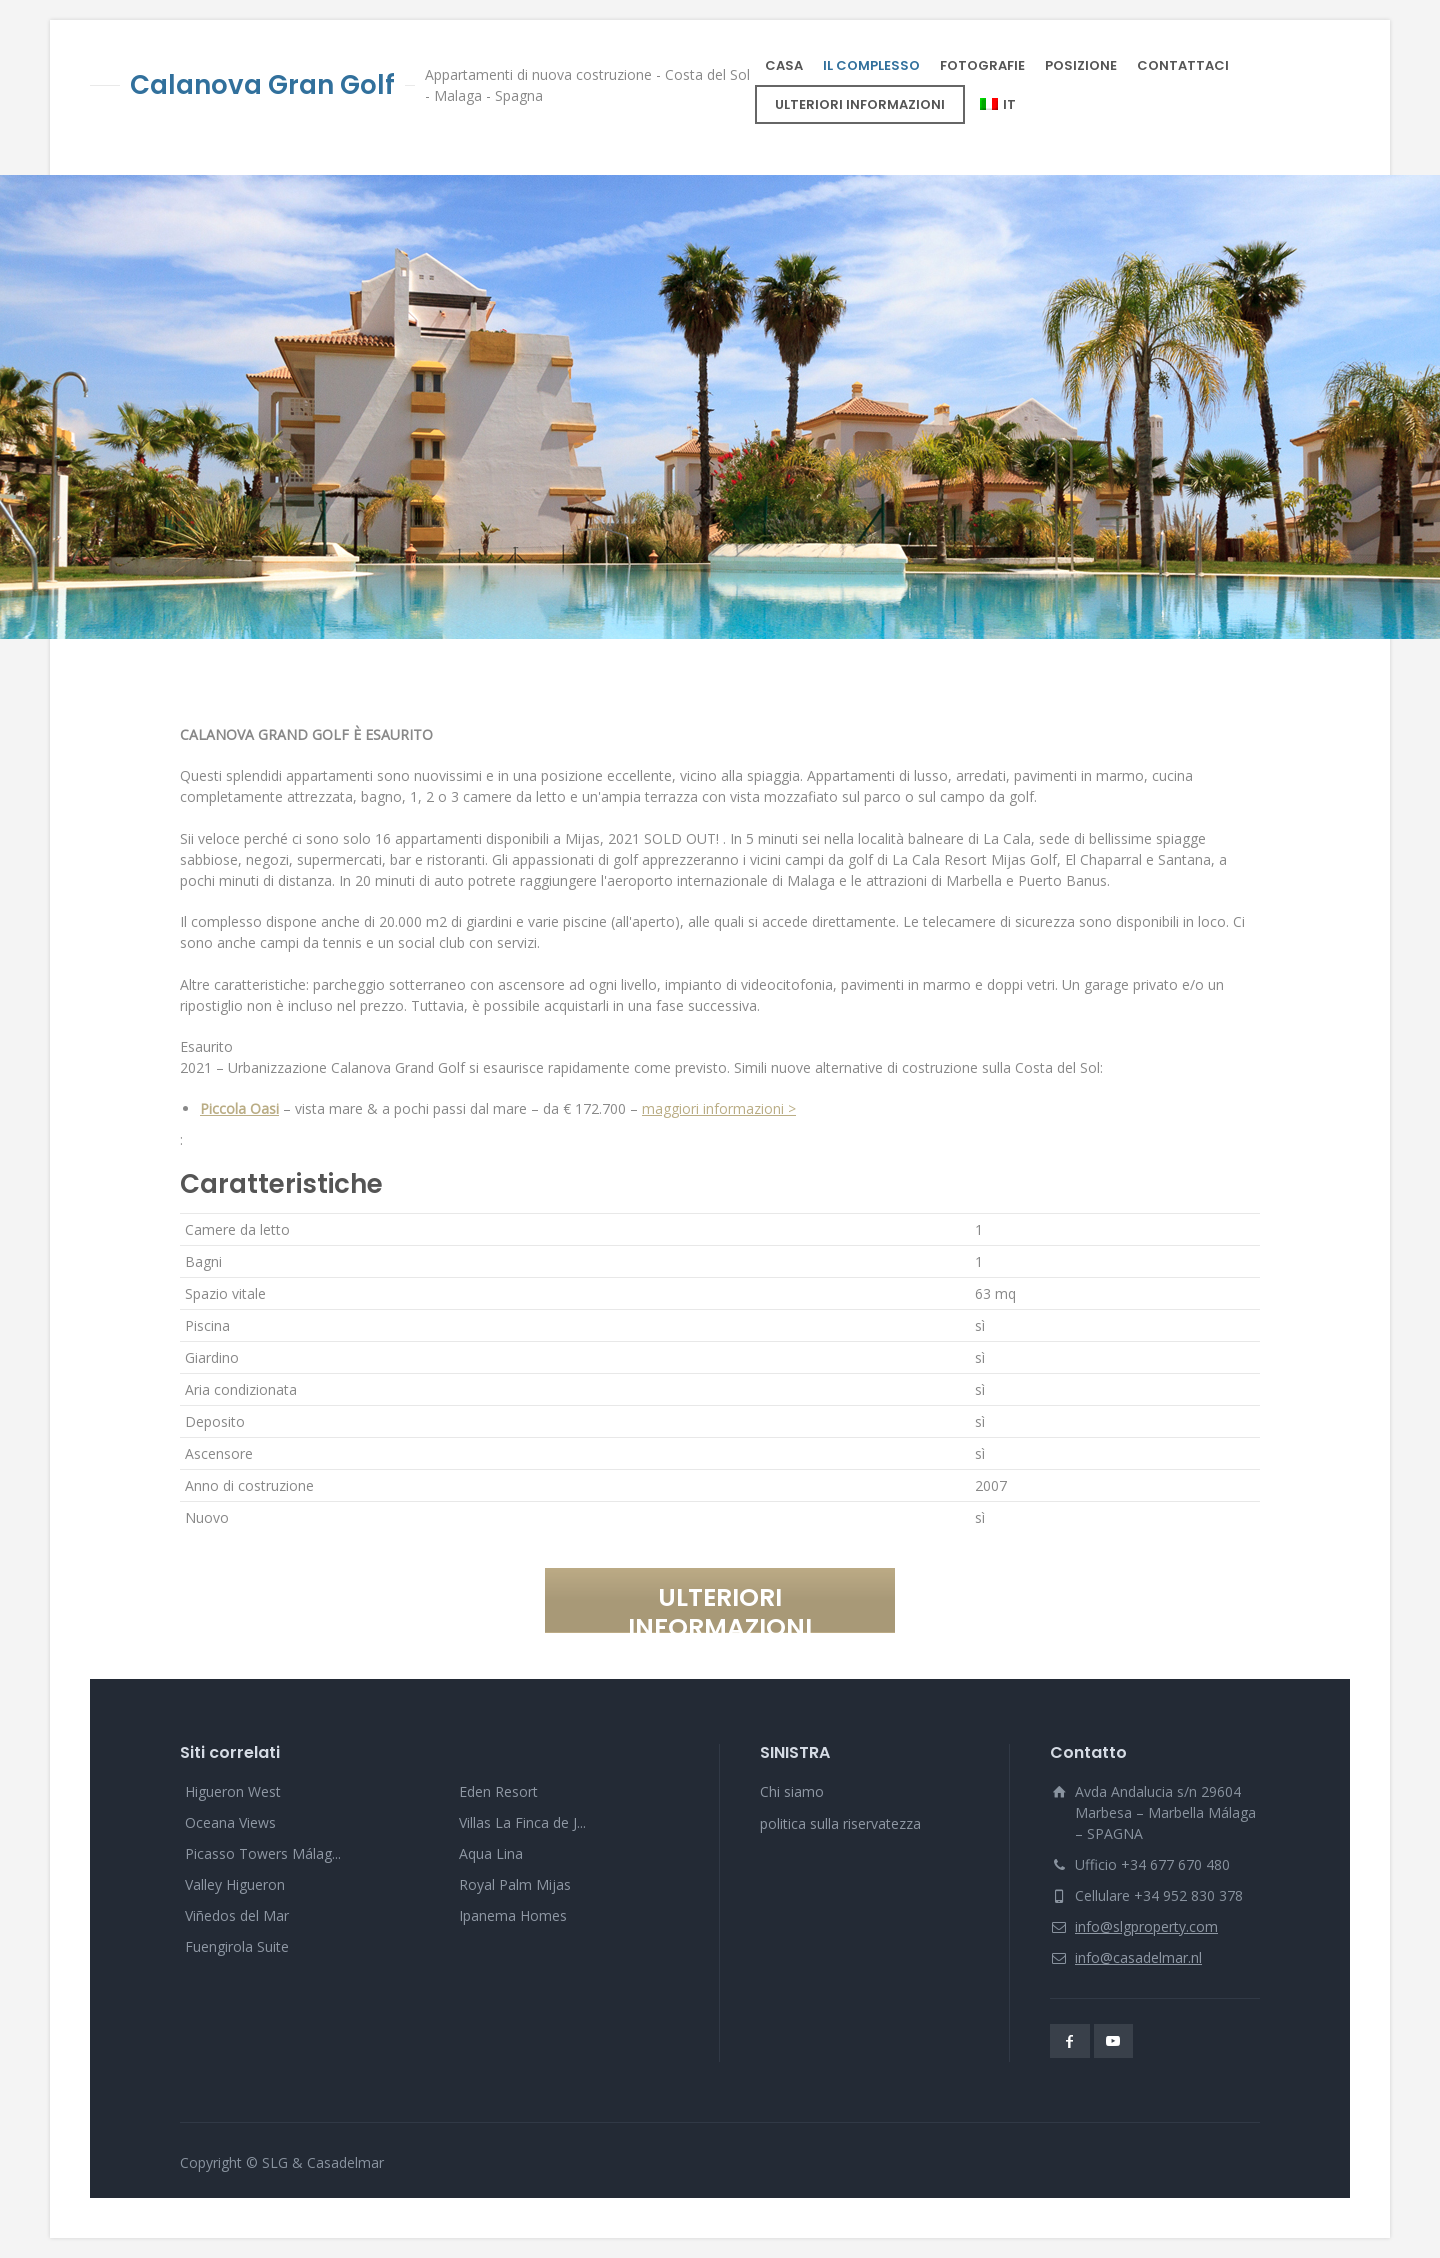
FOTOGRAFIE (982, 65)
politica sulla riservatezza (840, 1823)
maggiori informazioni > (719, 1108)
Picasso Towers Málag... (263, 1853)
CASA (784, 65)
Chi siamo (792, 1791)
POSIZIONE (1081, 65)
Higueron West (233, 1791)
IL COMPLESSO (871, 65)
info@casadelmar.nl (1138, 1957)
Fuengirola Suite (237, 1946)
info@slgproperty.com (1146, 1926)
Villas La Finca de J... (522, 1822)
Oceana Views (230, 1822)
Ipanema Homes (513, 1915)
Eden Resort (498, 1791)
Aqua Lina (491, 1853)
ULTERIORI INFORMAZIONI (860, 104)
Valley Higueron (235, 1884)
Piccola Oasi (239, 1108)
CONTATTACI (1183, 65)
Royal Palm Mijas (515, 1884)
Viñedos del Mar (237, 1915)
